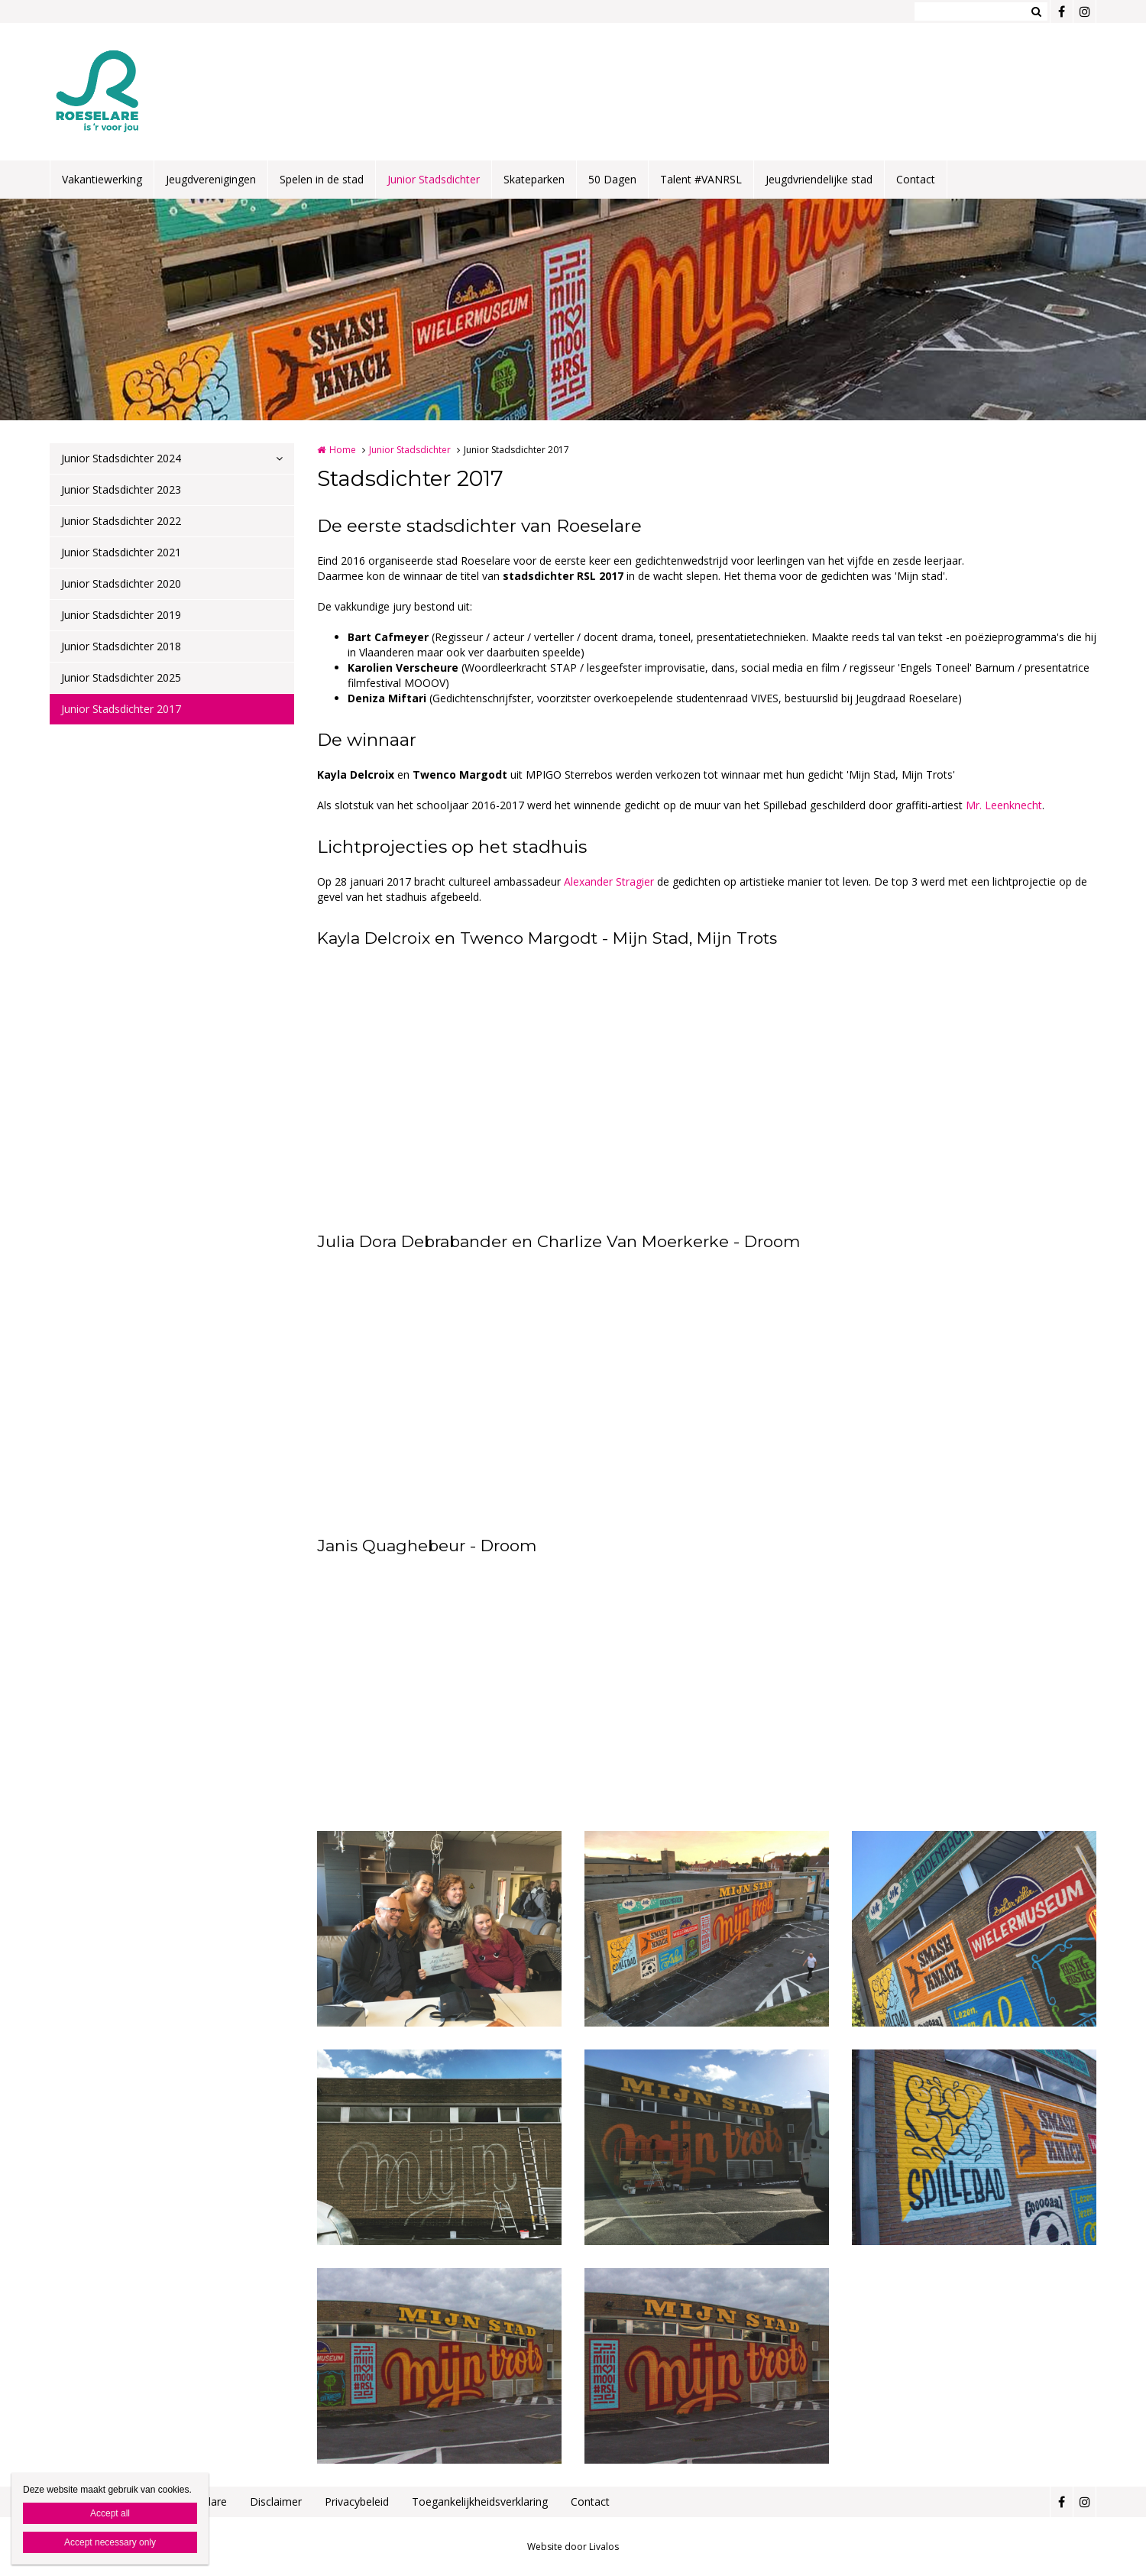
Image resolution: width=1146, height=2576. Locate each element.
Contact (915, 179)
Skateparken (534, 179)
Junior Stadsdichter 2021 (121, 552)
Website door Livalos (573, 2546)
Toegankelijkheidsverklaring (480, 2501)
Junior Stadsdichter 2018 (121, 646)
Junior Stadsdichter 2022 (121, 521)
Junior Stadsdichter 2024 (121, 458)
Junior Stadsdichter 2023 (121, 489)
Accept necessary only (110, 2542)
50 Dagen (612, 179)
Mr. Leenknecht (1004, 805)
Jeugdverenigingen (211, 179)
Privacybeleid (357, 2501)
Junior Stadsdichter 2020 (121, 583)
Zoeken (1036, 11)
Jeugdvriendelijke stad (819, 179)
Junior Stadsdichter (433, 179)
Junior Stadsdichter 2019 (121, 615)
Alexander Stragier (609, 881)
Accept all (110, 2513)
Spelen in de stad (322, 179)
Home (342, 449)
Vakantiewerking (102, 179)
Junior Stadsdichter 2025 (121, 677)
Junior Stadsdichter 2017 (121, 709)
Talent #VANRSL (701, 179)
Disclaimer (276, 2501)
